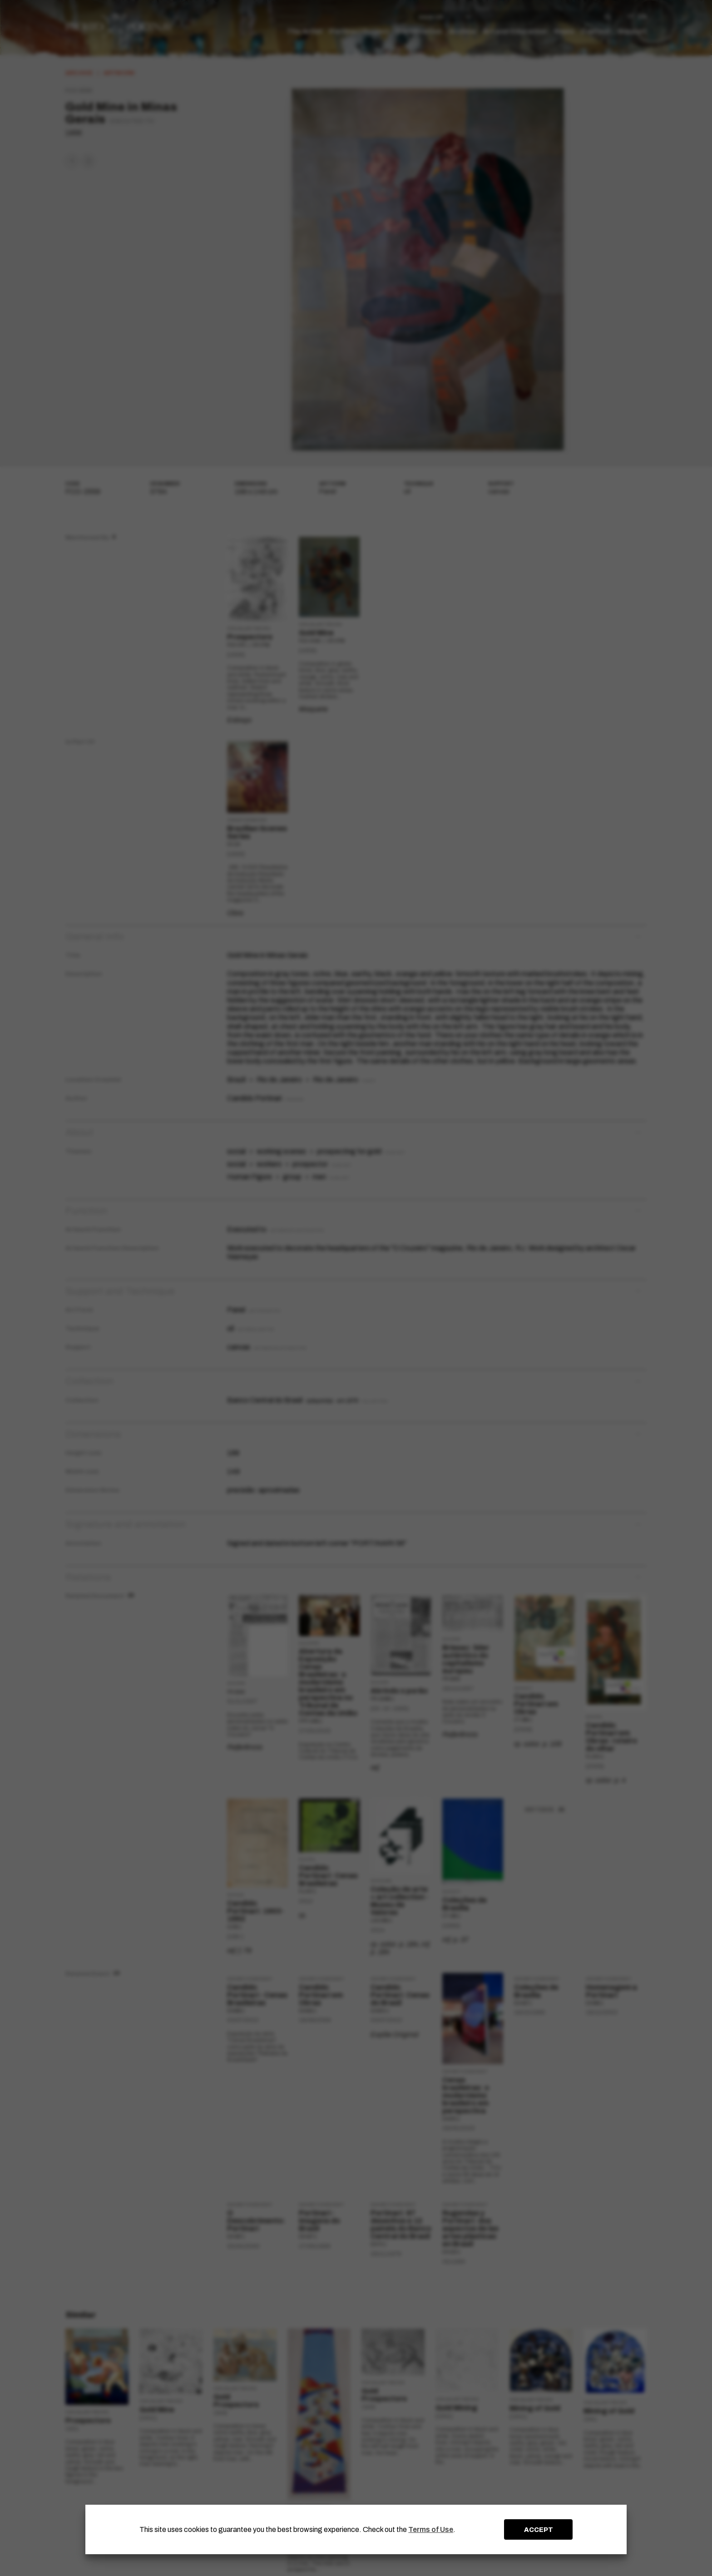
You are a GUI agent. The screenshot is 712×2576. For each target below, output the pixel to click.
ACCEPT (538, 2529)
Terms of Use (430, 2529)
